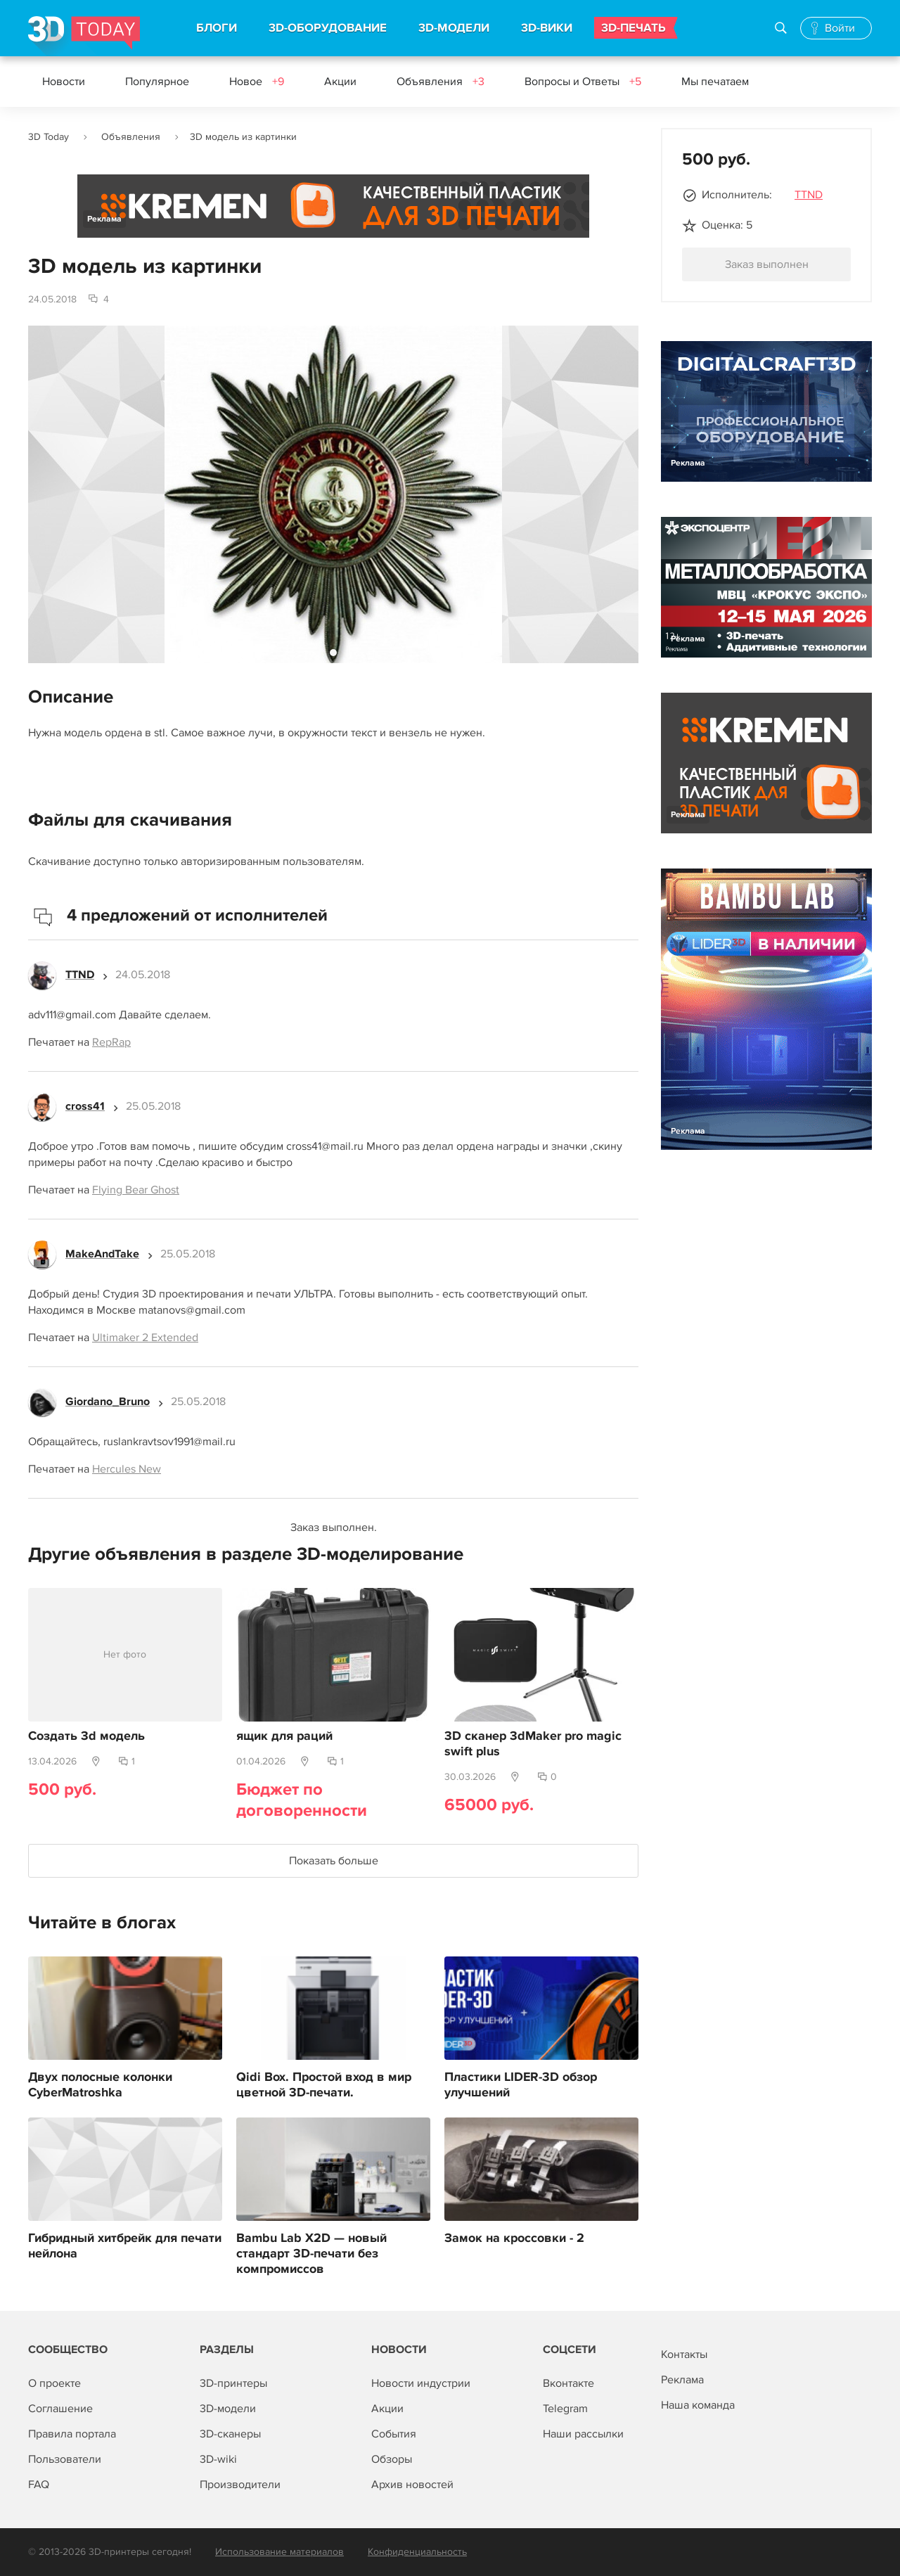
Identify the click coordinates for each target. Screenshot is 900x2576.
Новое (256, 82)
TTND (809, 195)
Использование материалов (279, 2552)
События (393, 2434)
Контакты (684, 2354)
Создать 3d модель (86, 1736)
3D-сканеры (230, 2434)
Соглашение (60, 2409)
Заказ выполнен (767, 264)
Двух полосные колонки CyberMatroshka (100, 2085)
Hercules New (126, 1469)
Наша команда (698, 2405)
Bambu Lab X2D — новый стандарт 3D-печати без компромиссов (311, 2254)
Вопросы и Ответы (583, 82)
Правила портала (72, 2434)
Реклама (104, 219)
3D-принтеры (233, 2383)
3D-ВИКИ (546, 28)
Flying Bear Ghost (135, 1190)
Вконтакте (568, 2383)
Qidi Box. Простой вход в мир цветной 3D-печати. (323, 2085)
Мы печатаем (715, 82)
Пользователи (64, 2459)
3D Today (48, 137)
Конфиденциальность (417, 2552)
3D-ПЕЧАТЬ (633, 28)
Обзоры (391, 2459)
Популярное (157, 82)
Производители (240, 2485)
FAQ (38, 2485)
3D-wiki (218, 2459)
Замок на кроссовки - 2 (514, 2238)
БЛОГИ (216, 28)
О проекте (54, 2383)
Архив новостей (412, 2485)
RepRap (111, 1042)
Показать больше (333, 1861)
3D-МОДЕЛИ (453, 28)
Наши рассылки (583, 2434)
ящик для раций (284, 1736)
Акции (340, 82)
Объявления (440, 82)
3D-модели (228, 2409)
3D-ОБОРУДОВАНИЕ (328, 28)
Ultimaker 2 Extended (145, 1338)
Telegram (565, 2409)
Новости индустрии (420, 2383)
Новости (63, 82)
